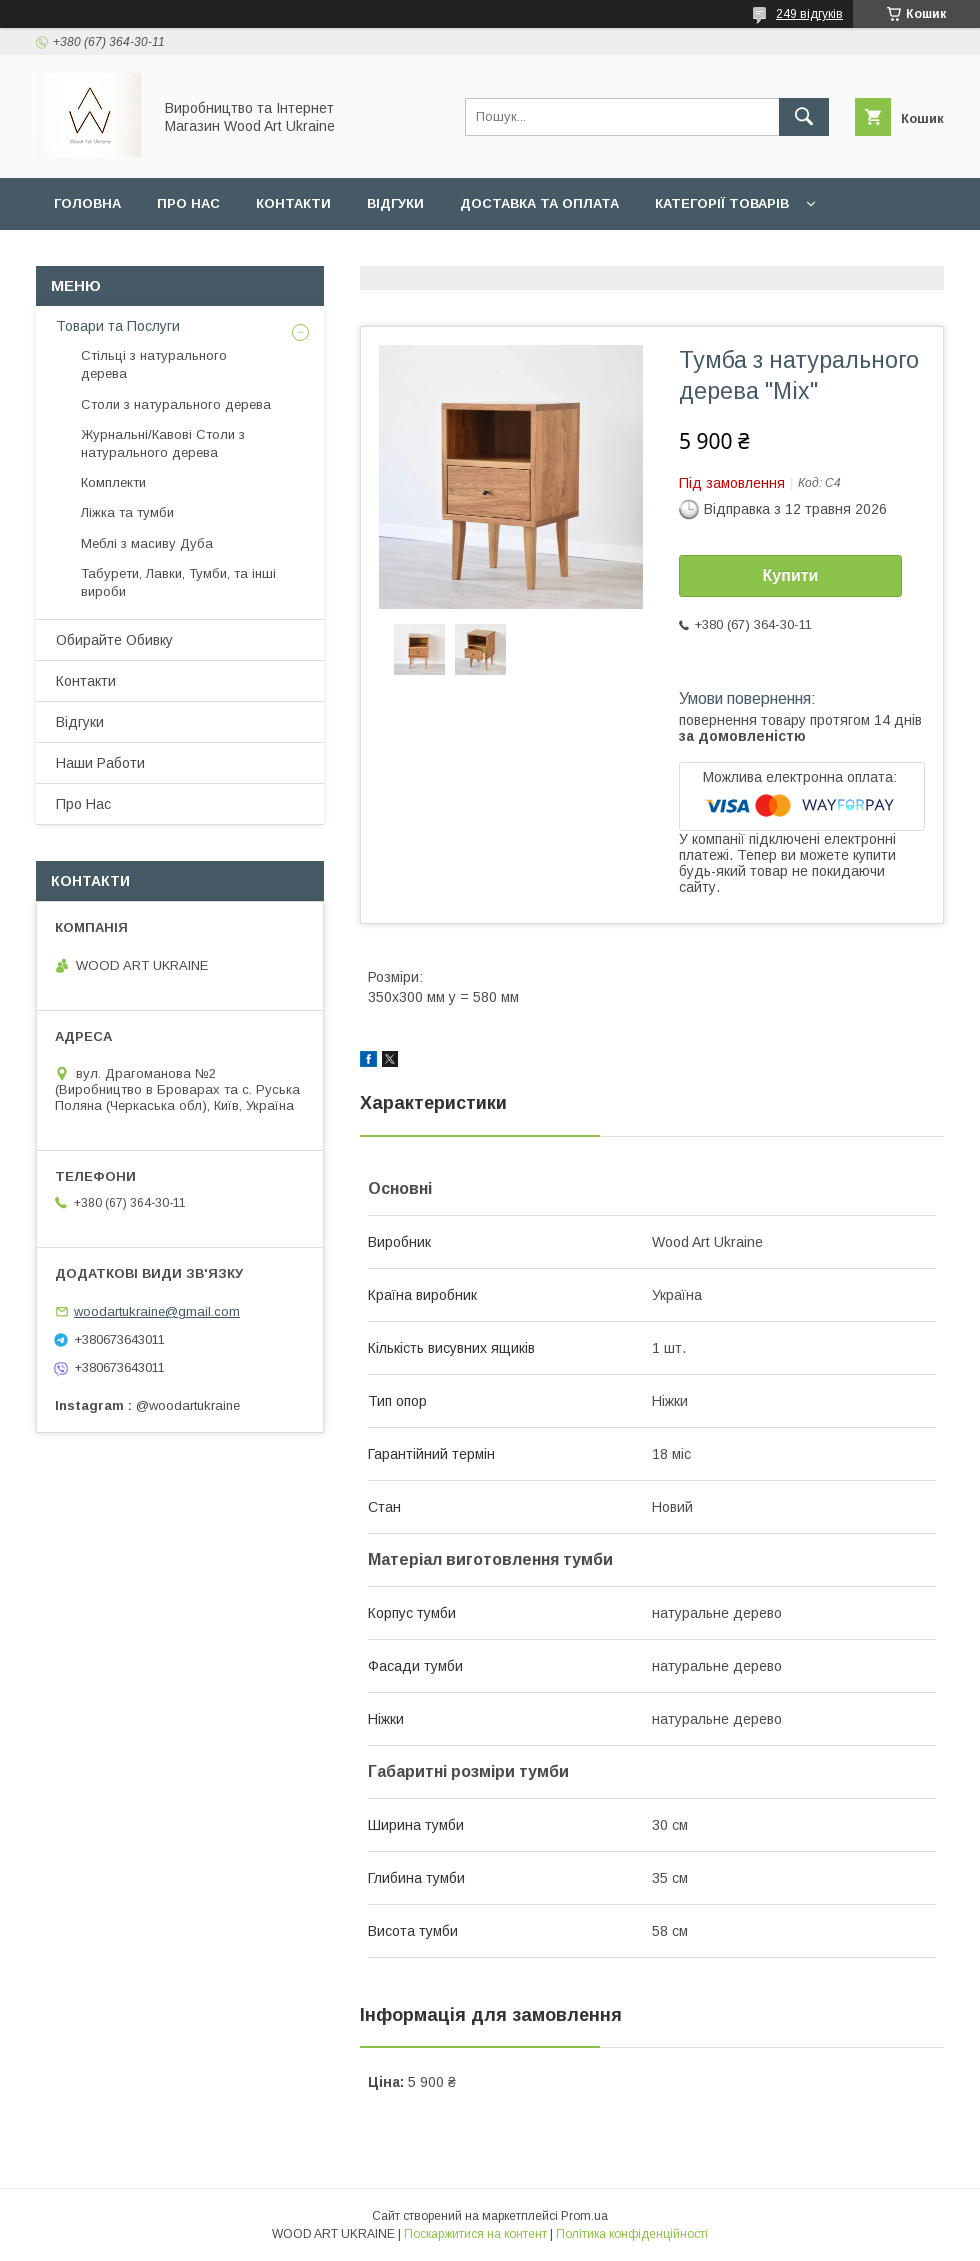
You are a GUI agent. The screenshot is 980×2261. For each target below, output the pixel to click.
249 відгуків (809, 14)
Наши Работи (279, 255)
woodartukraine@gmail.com (157, 1311)
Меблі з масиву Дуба (147, 543)
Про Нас (83, 804)
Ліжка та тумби (127, 512)
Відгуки (395, 203)
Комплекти (113, 482)
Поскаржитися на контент (475, 2234)
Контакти (293, 203)
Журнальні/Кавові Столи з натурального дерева (163, 443)
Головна (87, 203)
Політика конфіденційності (632, 2234)
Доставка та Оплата (539, 203)
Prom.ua (584, 2216)
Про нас (188, 203)
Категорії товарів (722, 203)
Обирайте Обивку (122, 255)
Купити (791, 575)
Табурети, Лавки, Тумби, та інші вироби (178, 582)
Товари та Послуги (118, 326)
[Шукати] (804, 117)
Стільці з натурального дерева (154, 364)
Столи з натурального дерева (176, 404)
